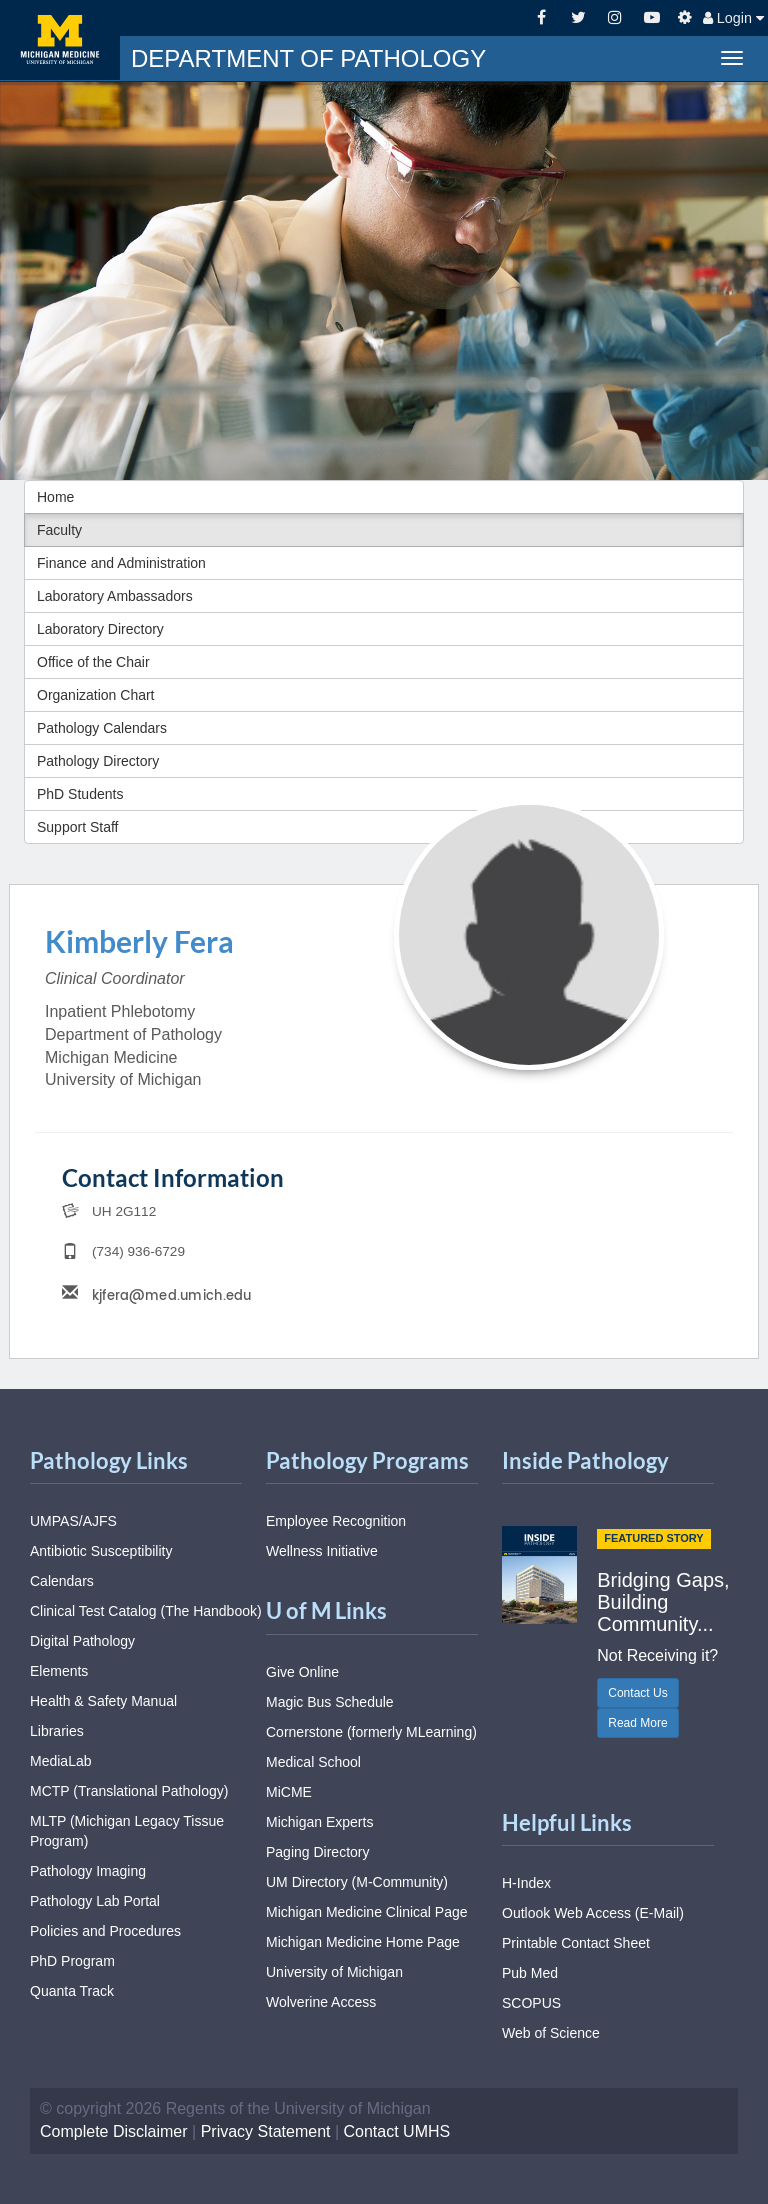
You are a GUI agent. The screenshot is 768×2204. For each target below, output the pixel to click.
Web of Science (551, 2033)
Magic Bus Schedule (330, 1702)
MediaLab (61, 1761)
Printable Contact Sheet (576, 1943)
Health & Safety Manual (103, 1701)
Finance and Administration (121, 563)
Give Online (302, 1672)
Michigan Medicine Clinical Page (367, 1912)
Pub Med (530, 1973)
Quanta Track (72, 1991)
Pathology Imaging (88, 1871)
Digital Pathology (82, 1641)
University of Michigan (334, 1972)
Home (55, 497)
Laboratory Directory (100, 629)
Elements (59, 1671)
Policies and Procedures (105, 1931)
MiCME (289, 1792)
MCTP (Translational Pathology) (129, 1791)
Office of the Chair (93, 662)
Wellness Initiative (322, 1551)
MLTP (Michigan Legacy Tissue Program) (127, 1831)
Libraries (57, 1731)
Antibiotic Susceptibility (101, 1551)
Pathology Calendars (102, 728)
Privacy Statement (266, 2131)
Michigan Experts (319, 1822)
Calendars (62, 1581)
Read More (637, 1723)
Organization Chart (96, 695)
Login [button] (733, 18)
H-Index (526, 1883)
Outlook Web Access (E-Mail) (593, 1913)
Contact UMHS (397, 2131)
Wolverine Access (321, 2002)
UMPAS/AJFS (73, 1521)
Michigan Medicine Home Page (363, 1942)
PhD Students (80, 794)
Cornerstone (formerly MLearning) (371, 1732)
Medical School (313, 1762)
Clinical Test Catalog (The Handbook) (146, 1611)
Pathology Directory (98, 761)
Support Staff (77, 827)
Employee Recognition (336, 1521)
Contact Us (637, 1693)
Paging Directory (318, 1852)
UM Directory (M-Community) (357, 1882)
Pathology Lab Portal (95, 1901)
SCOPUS (531, 2003)
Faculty (59, 530)
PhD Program (72, 1961)
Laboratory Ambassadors (115, 596)
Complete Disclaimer (114, 2131)
